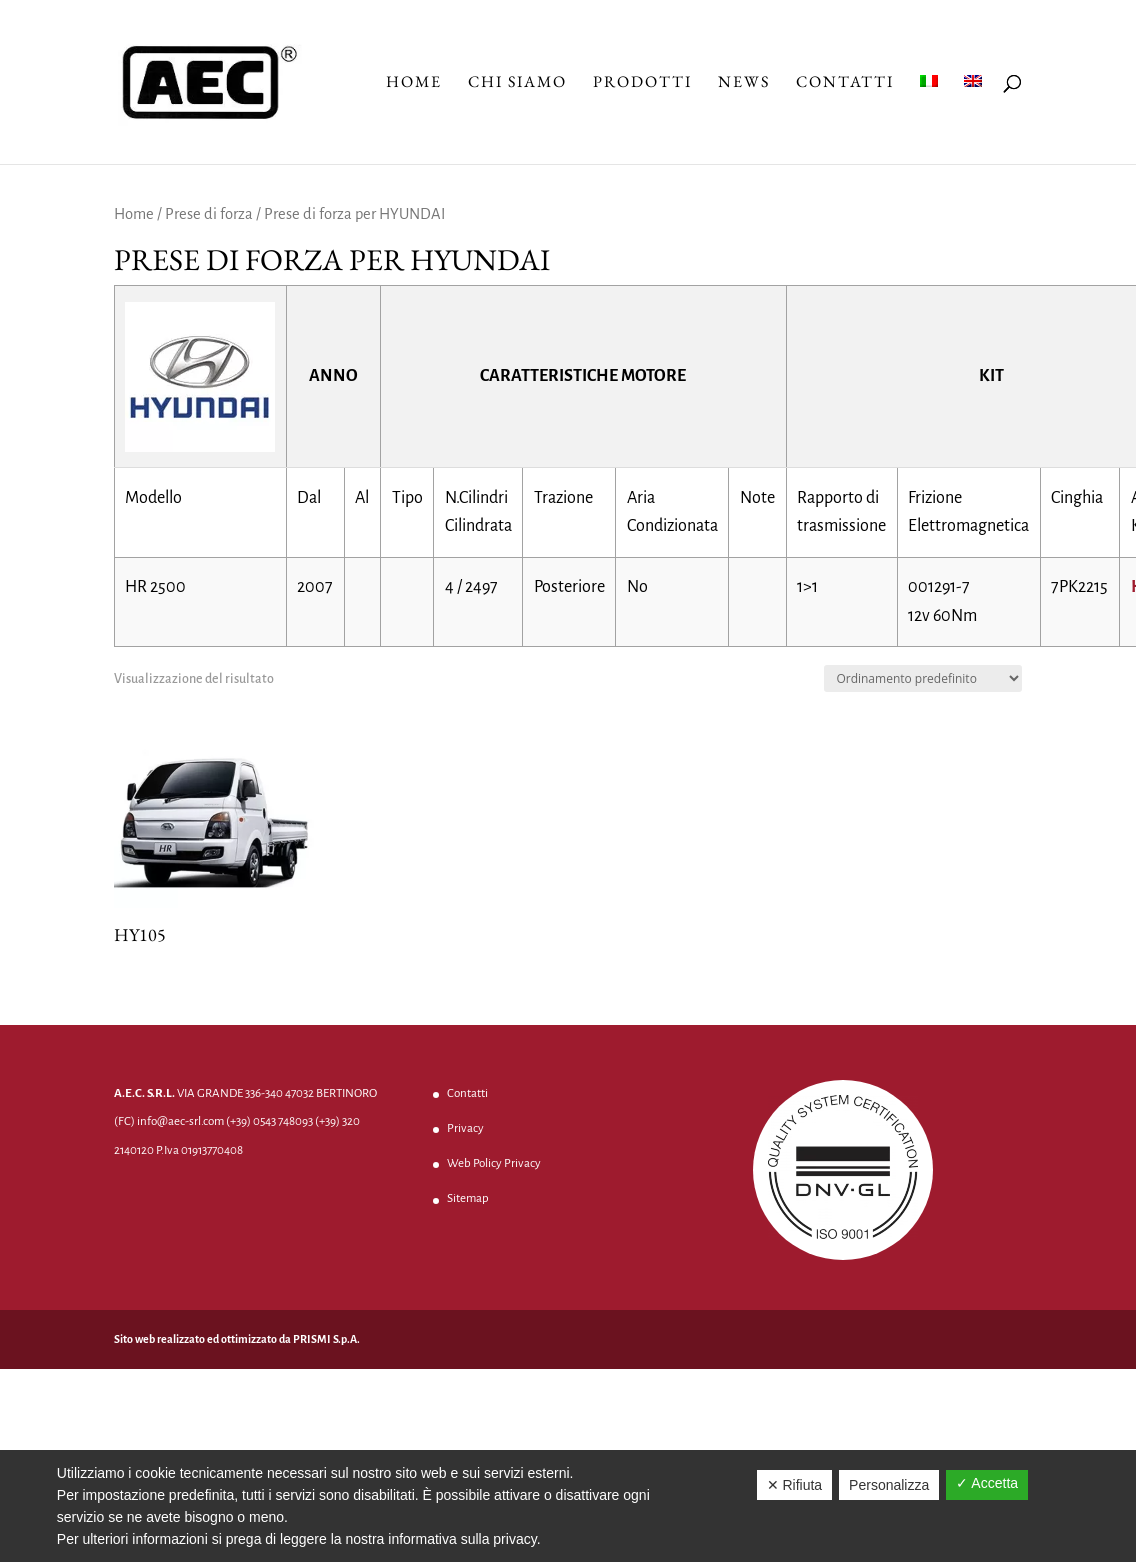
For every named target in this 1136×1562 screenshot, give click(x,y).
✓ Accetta (987, 1483)
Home (414, 83)
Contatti (845, 83)
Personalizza (889, 1485)
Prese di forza (209, 214)
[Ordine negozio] (923, 678)
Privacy (465, 1128)
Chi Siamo (517, 83)
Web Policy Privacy (494, 1163)
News (744, 83)
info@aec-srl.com (180, 1121)
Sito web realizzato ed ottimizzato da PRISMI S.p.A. (237, 1339)
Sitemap (468, 1198)
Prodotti (642, 83)
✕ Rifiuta (795, 1485)
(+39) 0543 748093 (269, 1121)
